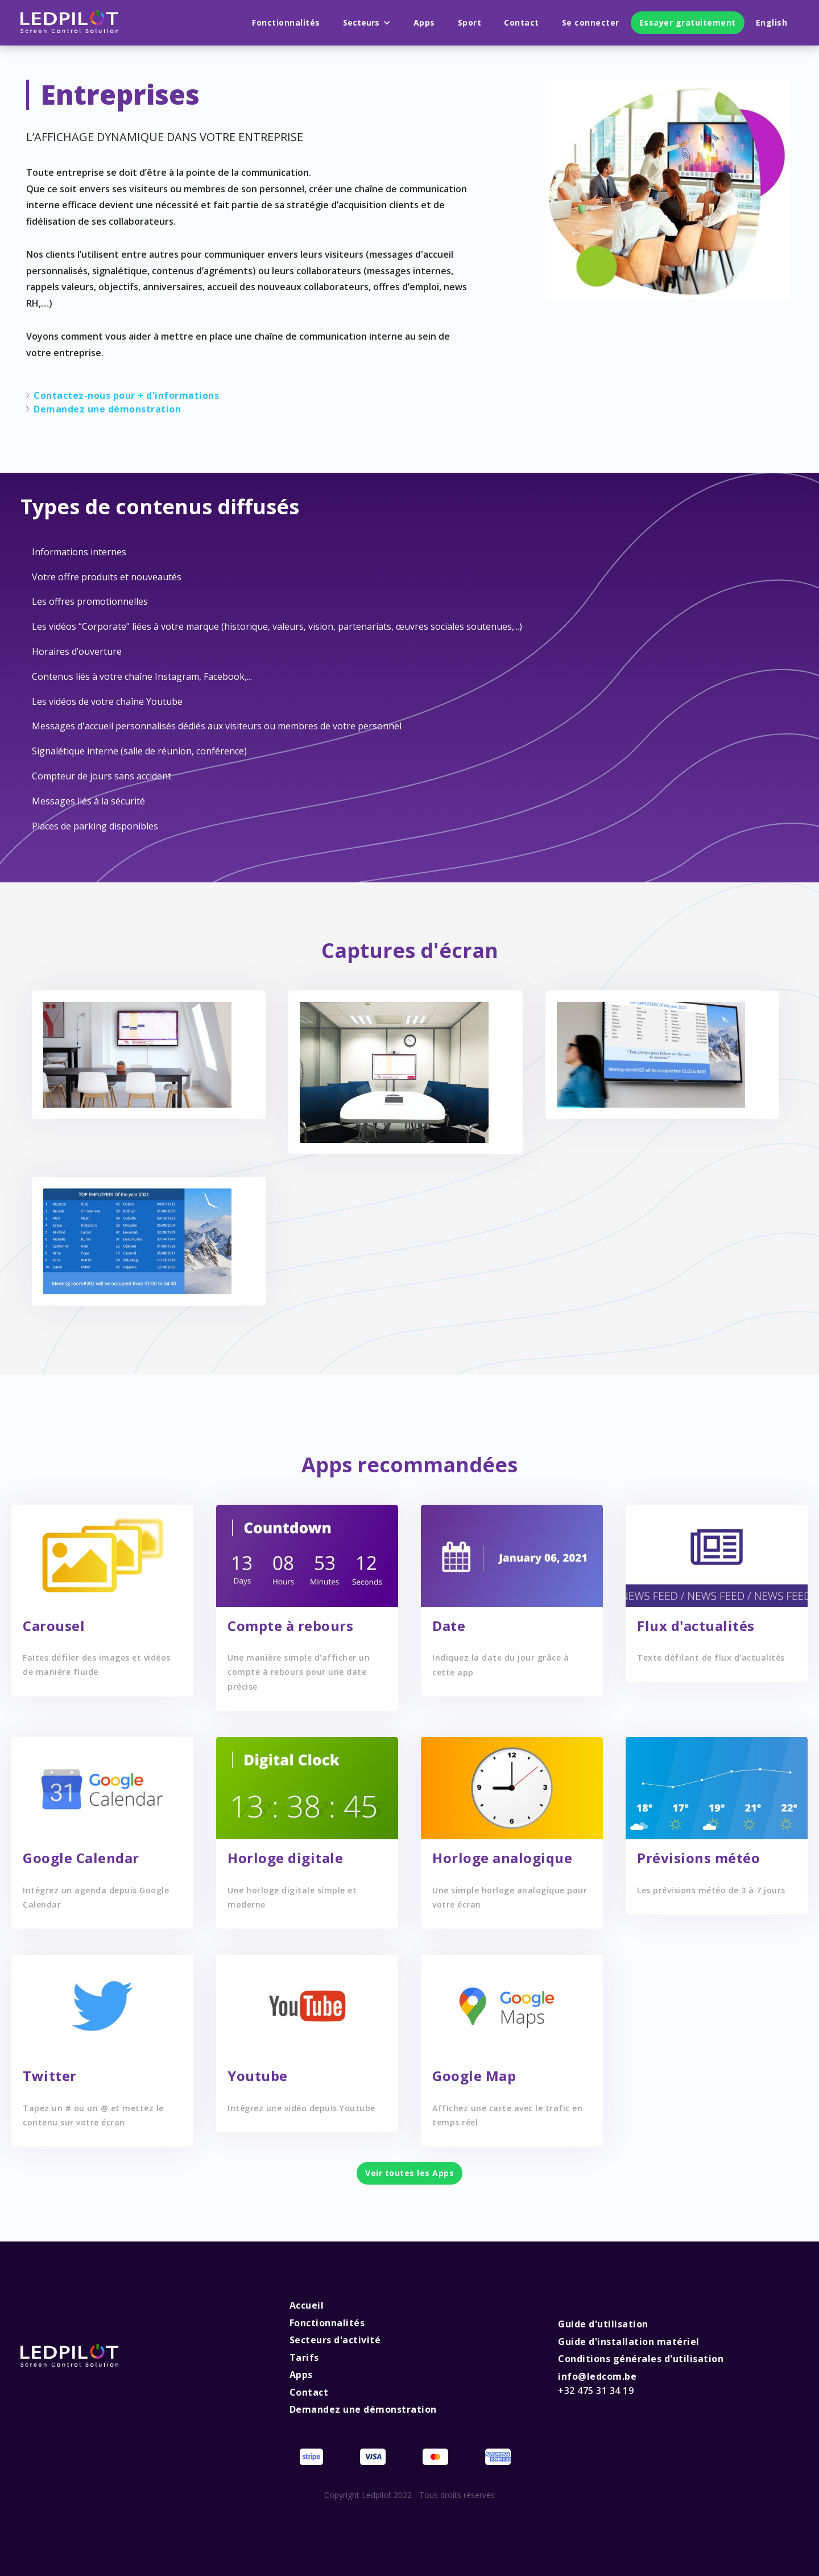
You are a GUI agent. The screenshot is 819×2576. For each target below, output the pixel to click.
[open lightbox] (137, 1055)
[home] (69, 22)
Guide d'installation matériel (629, 2341)
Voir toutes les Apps (409, 2173)
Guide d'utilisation (603, 2324)
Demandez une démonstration (107, 409)
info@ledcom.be (597, 2383)
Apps (424, 22)
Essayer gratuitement (687, 22)
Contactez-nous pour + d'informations (126, 395)
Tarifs (304, 2357)
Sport (470, 22)
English (772, 22)
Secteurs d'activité (335, 2340)
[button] (367, 23)
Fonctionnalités (286, 22)
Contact (521, 22)
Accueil (306, 2305)
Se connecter (590, 22)
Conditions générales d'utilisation (640, 2358)
